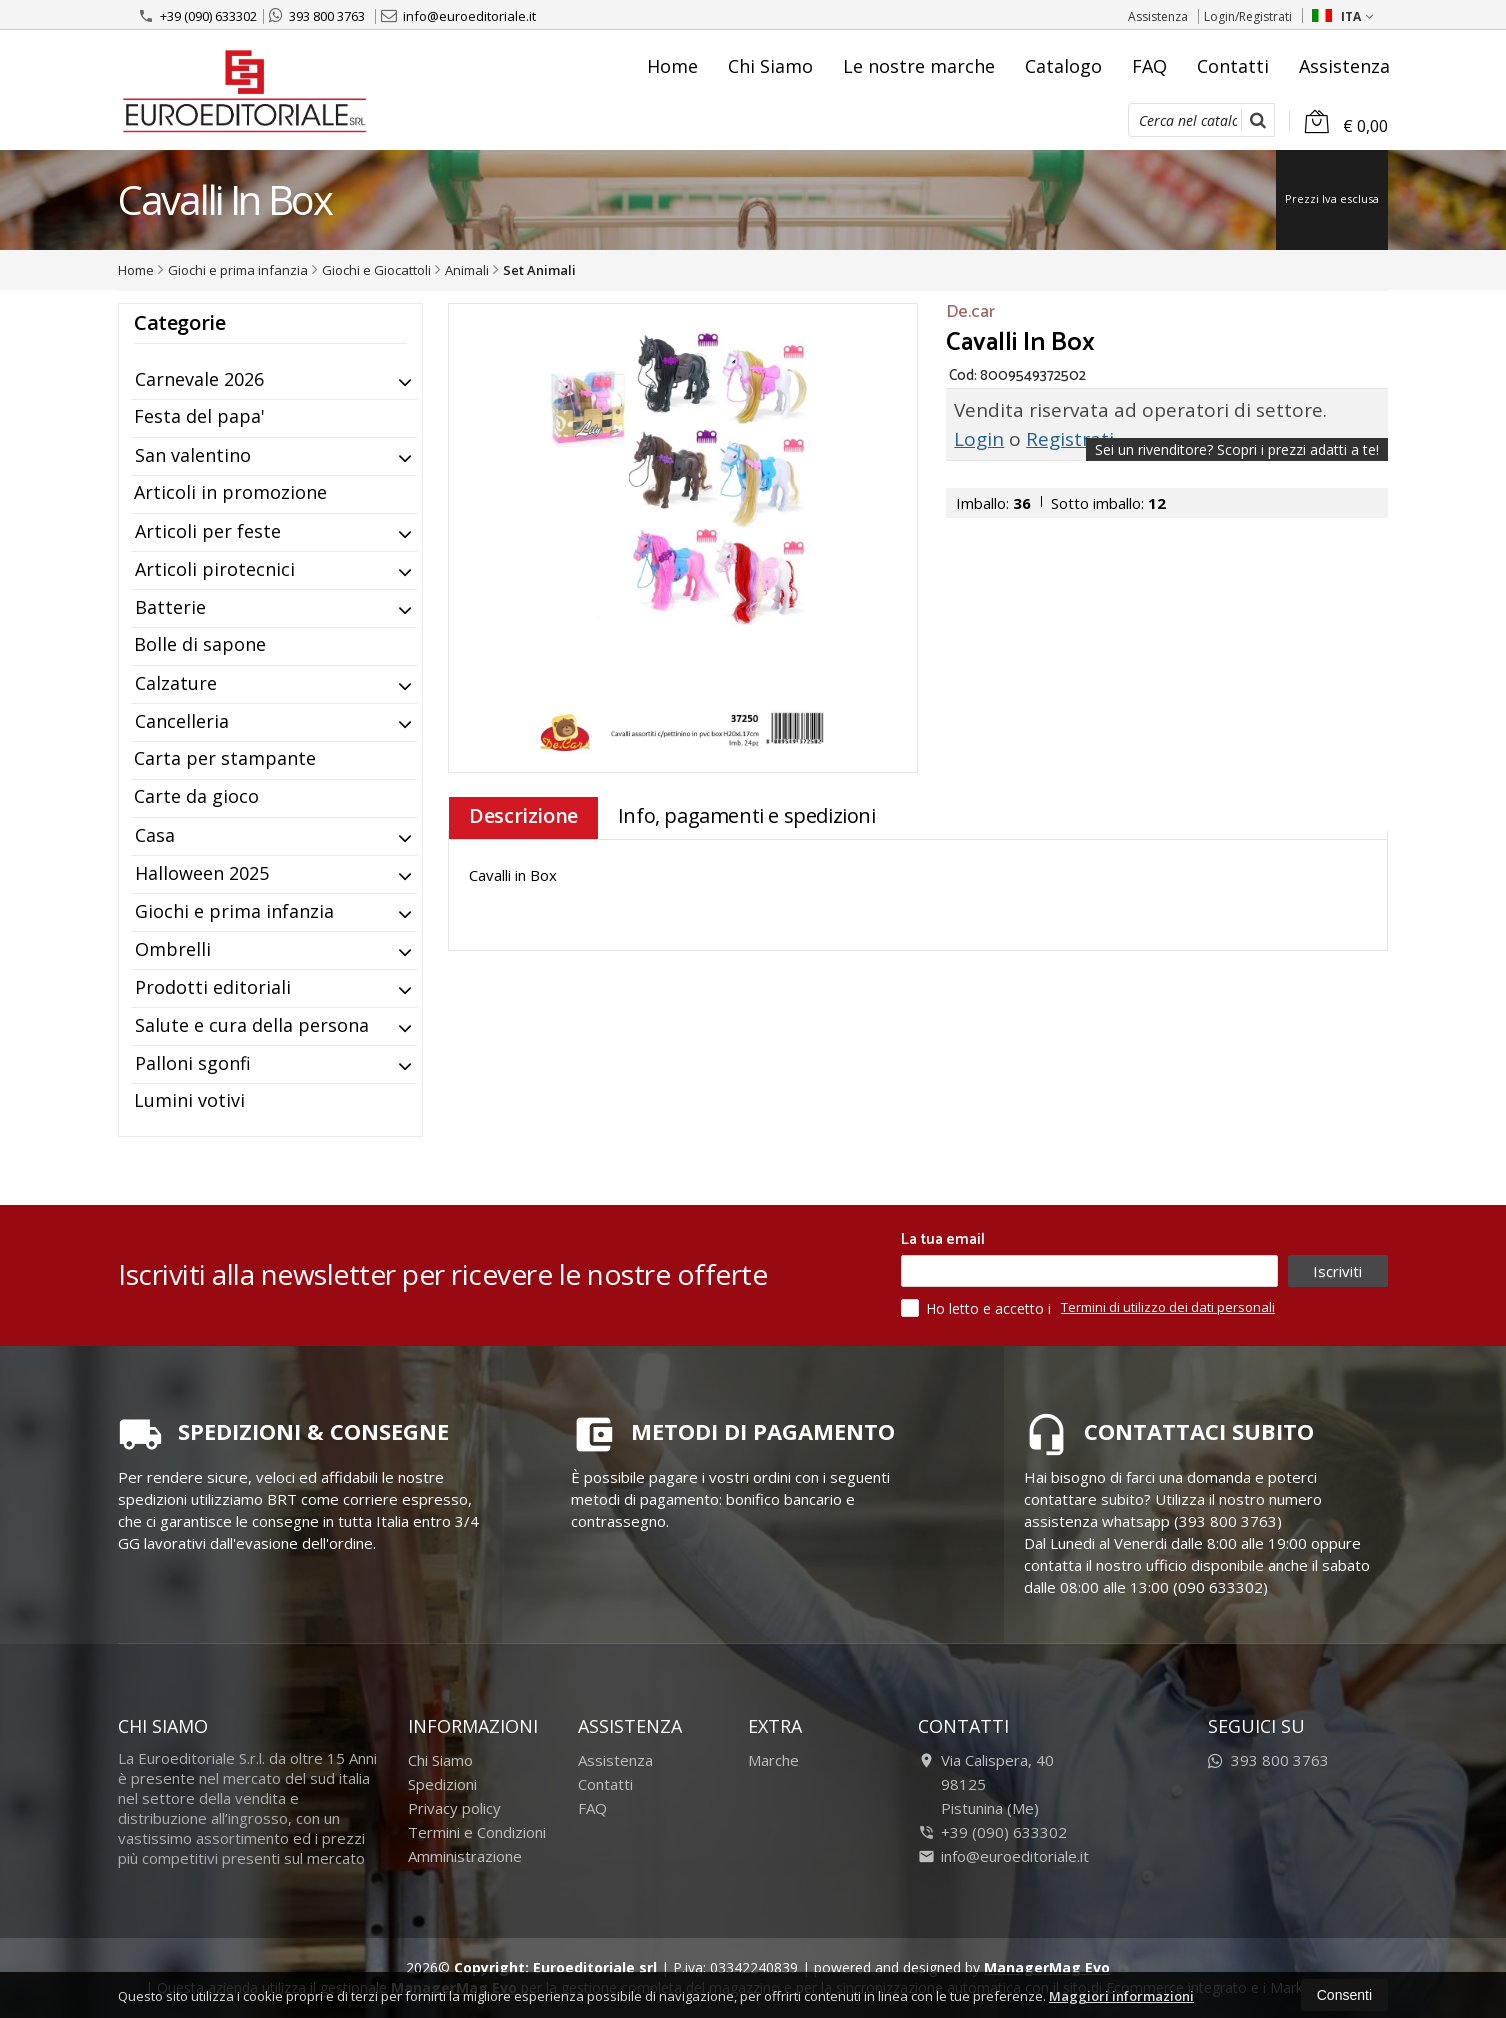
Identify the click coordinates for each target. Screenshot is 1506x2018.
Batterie (170, 607)
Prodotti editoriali (213, 987)
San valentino (193, 455)
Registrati (1070, 439)
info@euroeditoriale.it (458, 16)
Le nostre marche (919, 66)
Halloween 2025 (202, 873)
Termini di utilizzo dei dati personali (1168, 1307)
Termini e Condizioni (477, 1832)
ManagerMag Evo (1047, 1967)
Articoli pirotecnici (215, 569)
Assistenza (1158, 16)
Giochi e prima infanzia (234, 911)
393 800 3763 (317, 16)
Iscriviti (1337, 1271)
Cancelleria (182, 721)
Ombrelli (173, 949)
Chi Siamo (770, 66)
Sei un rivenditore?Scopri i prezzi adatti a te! (1237, 449)
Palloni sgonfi (193, 1063)
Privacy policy (454, 1808)
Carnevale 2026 (199, 379)
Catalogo (1063, 66)
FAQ (1149, 66)
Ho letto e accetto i (978, 1308)
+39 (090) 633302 (197, 16)
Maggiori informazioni (1121, 1996)
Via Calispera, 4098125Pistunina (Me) (986, 1784)
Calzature (176, 683)
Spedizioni (442, 1784)
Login (979, 439)
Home (672, 66)
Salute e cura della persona (252, 1025)
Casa (155, 835)
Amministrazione (465, 1856)
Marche (773, 1760)
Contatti (1233, 66)
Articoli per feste (208, 531)
